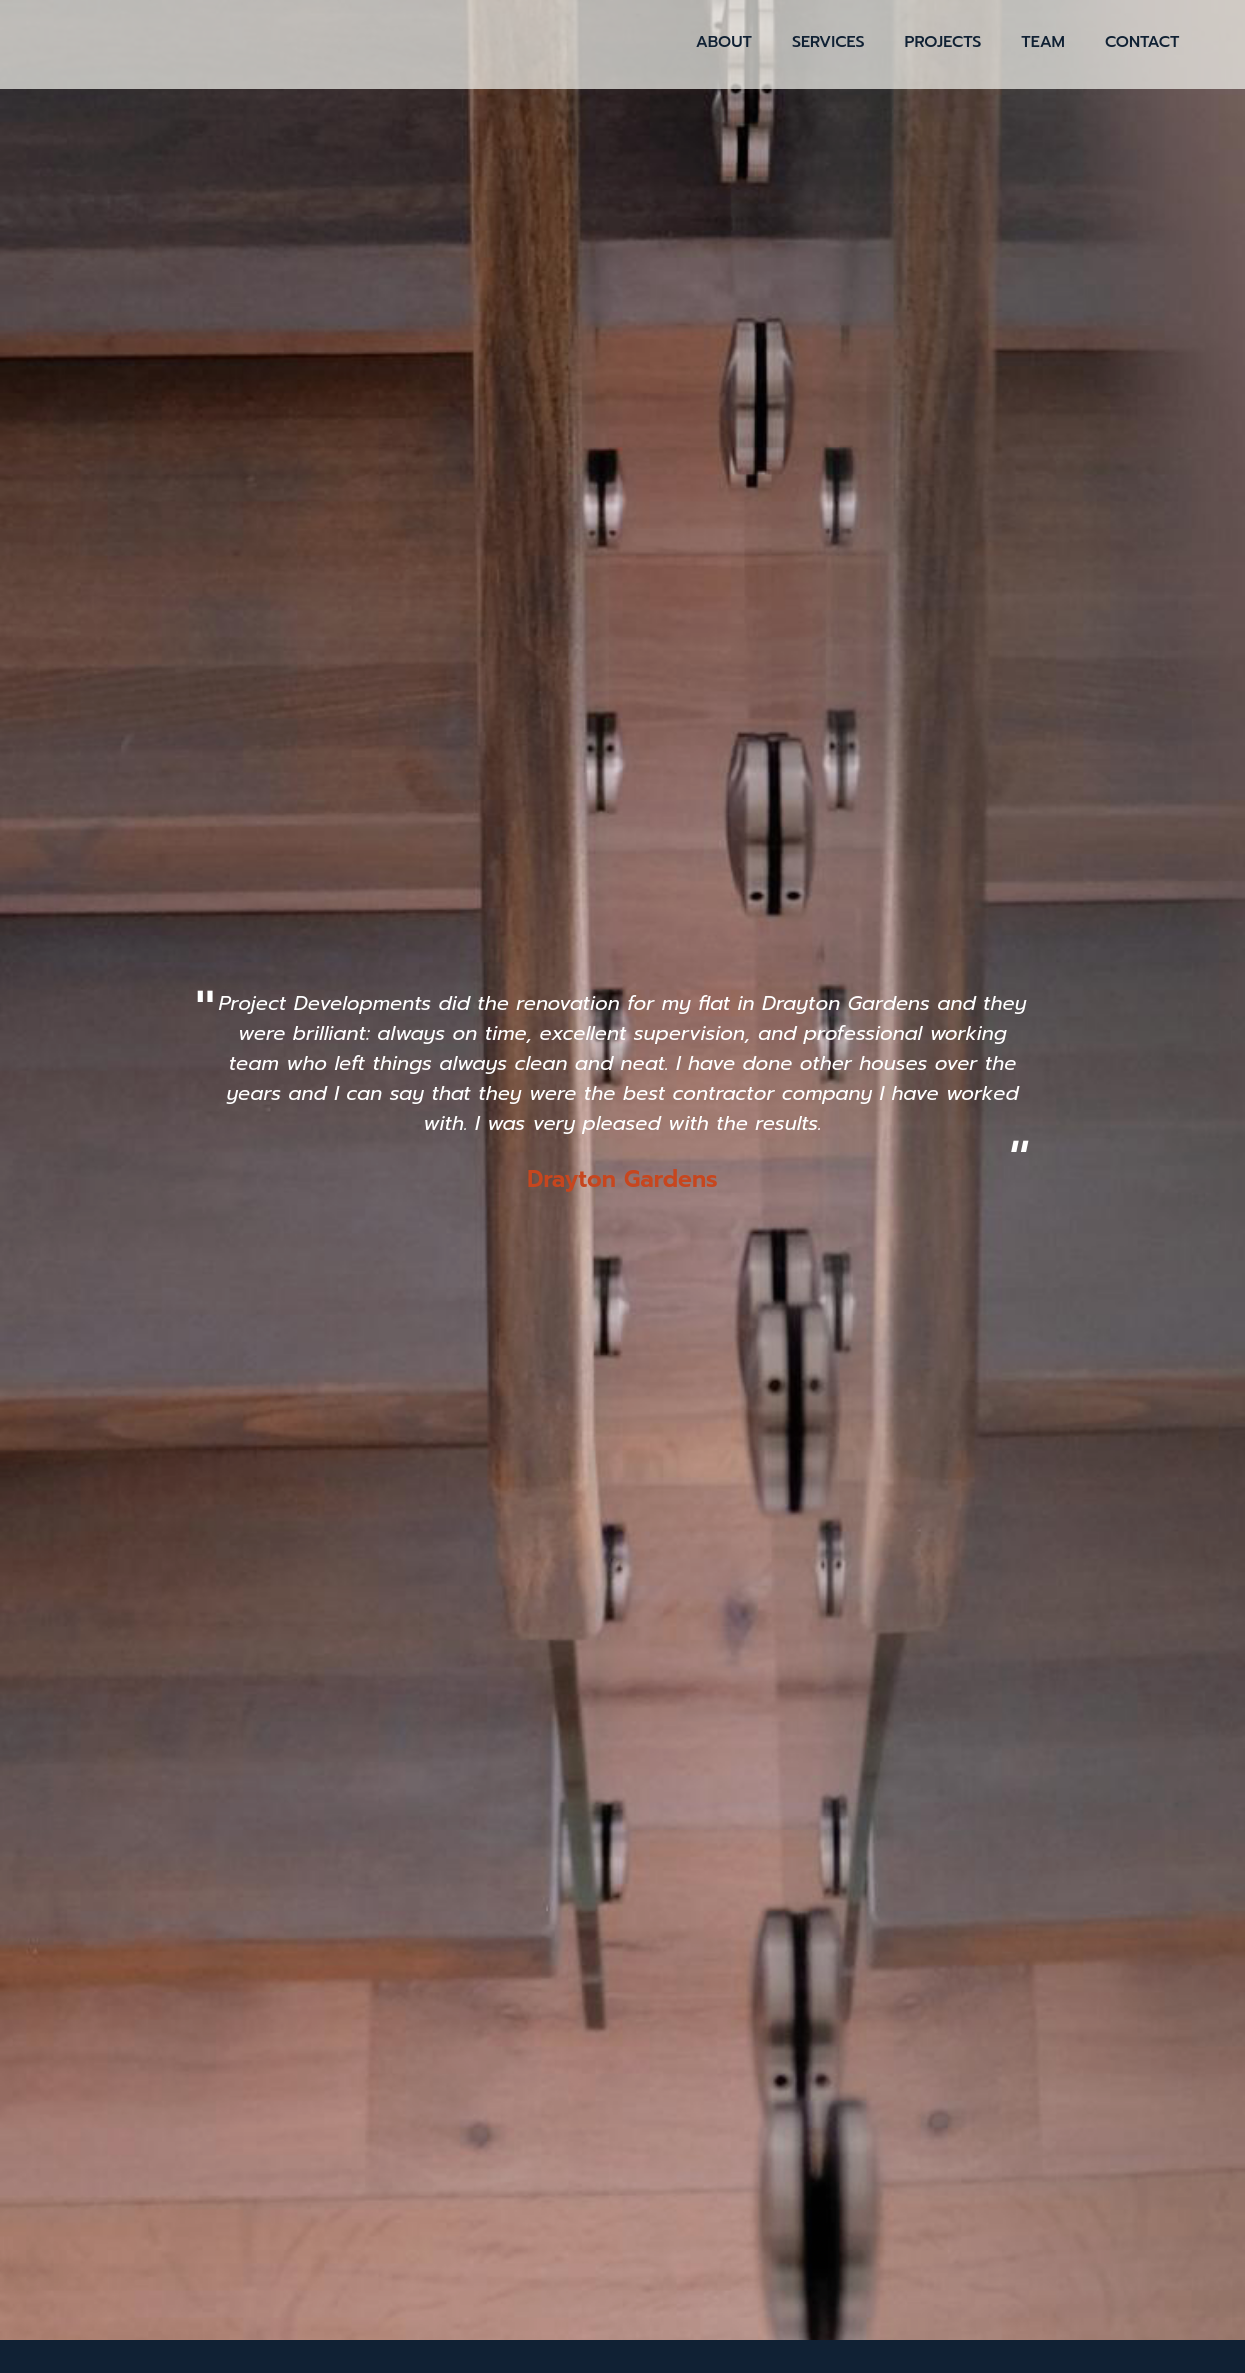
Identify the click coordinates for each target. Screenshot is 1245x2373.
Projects (943, 42)
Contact (1142, 42)
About (724, 42)
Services (828, 42)
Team (1043, 42)
